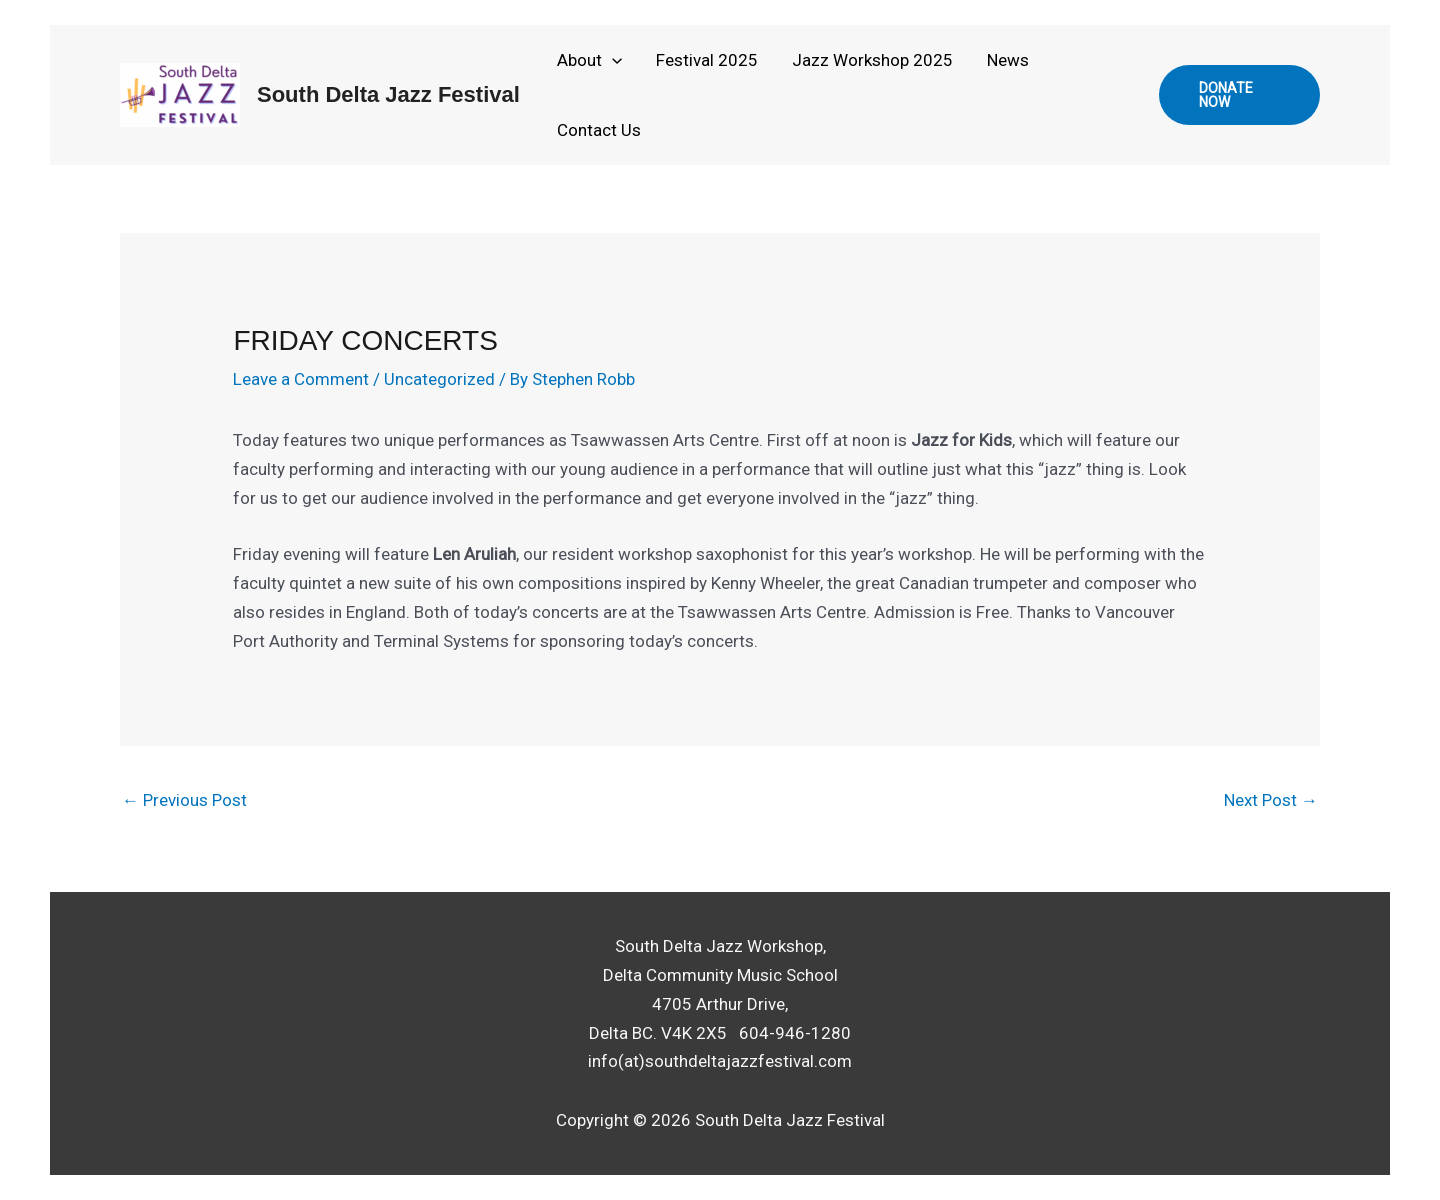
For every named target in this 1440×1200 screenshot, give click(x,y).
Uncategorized (439, 379)
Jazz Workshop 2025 (872, 60)
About (589, 60)
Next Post (1271, 800)
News (1008, 60)
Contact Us (599, 130)
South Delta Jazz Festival (388, 94)
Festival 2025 (707, 60)
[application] (612, 60)
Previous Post (184, 800)
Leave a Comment (301, 379)
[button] (1239, 95)
